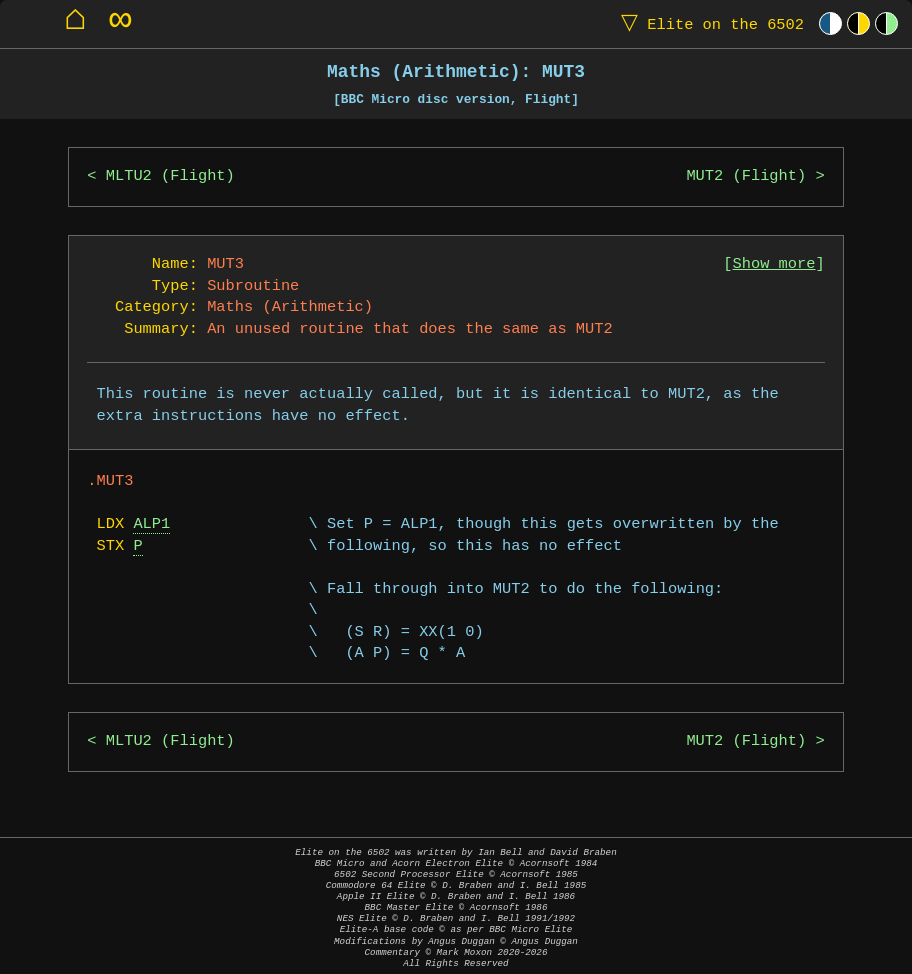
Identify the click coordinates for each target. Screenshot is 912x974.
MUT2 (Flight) (746, 176)
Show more (774, 264)
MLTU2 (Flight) (170, 176)
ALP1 (151, 524)
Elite (708, 23)
